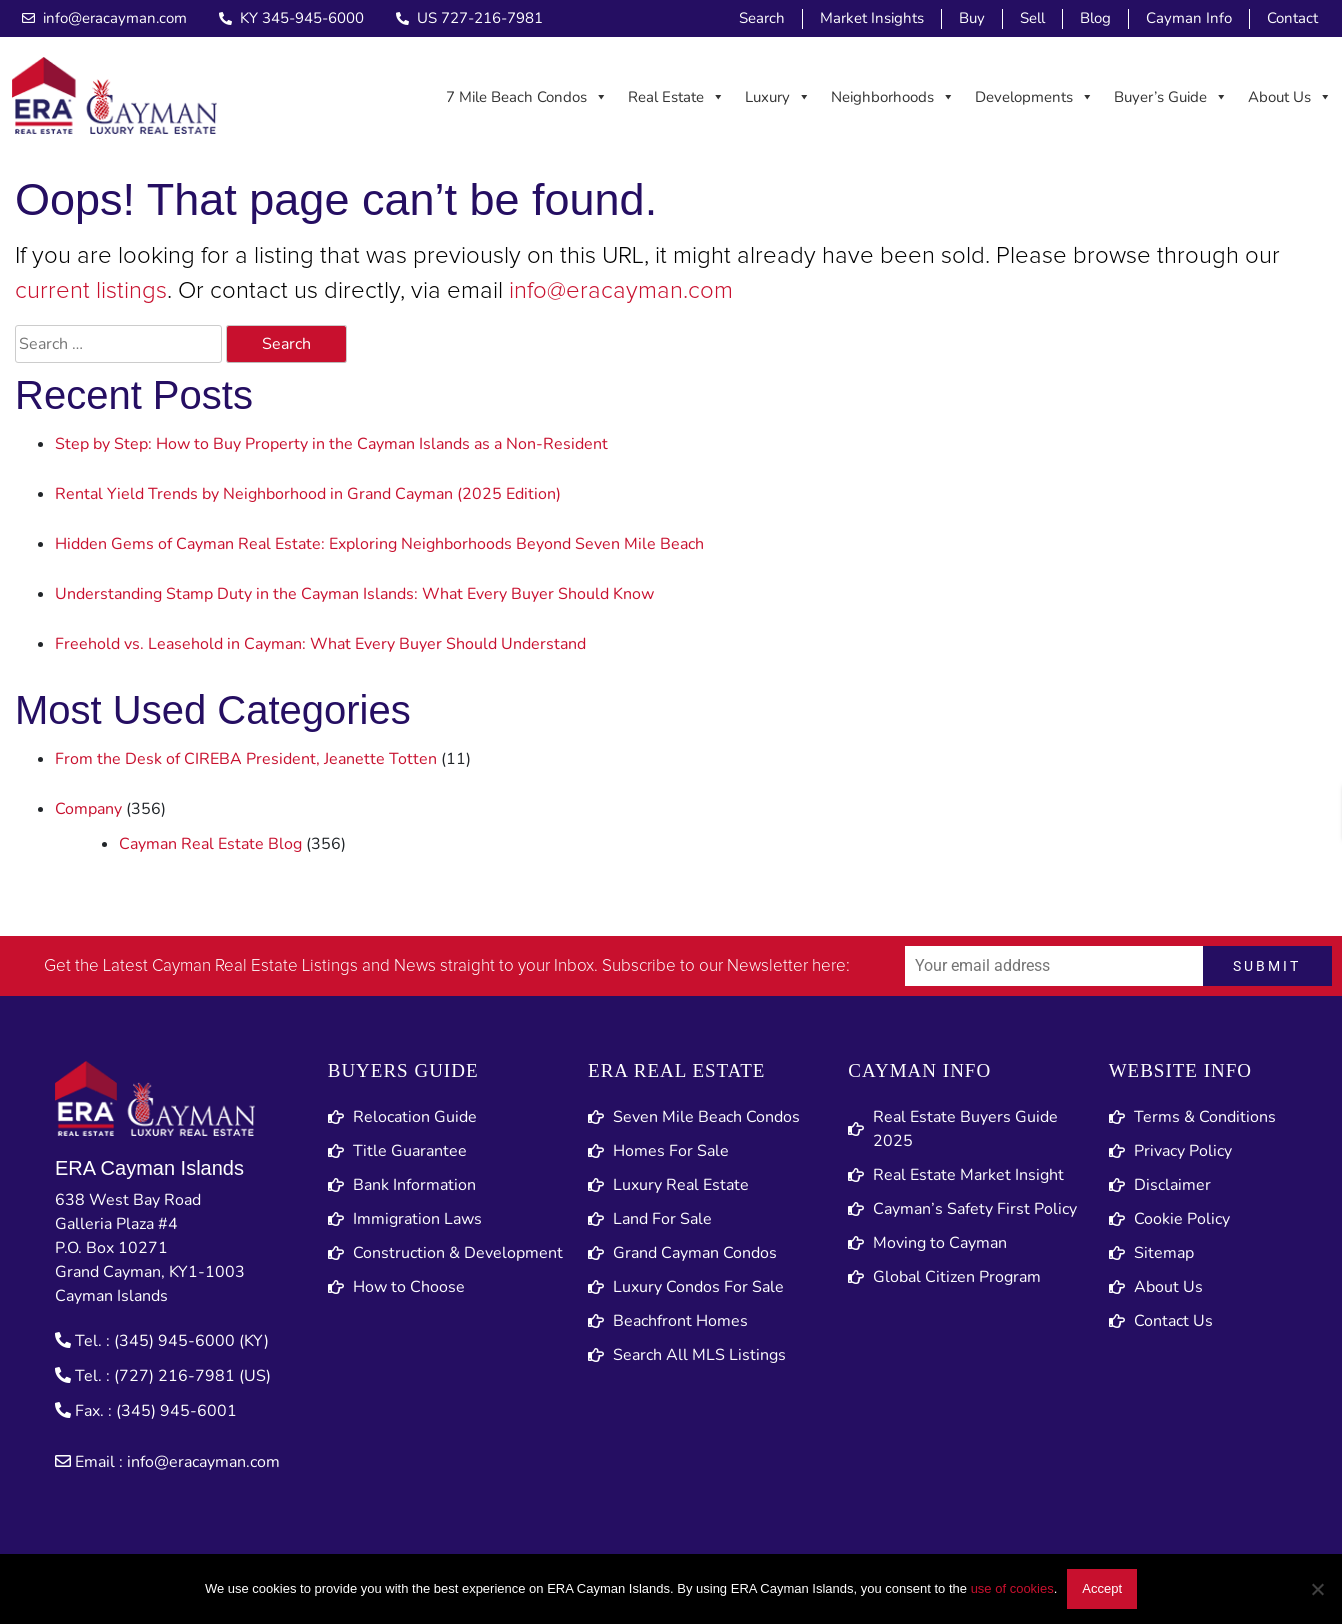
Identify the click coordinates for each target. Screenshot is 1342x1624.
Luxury (778, 97)
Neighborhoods (893, 97)
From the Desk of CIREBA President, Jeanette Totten (246, 759)
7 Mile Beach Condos (527, 97)
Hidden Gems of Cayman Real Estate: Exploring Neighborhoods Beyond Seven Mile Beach (379, 544)
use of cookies (1012, 1588)
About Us (1290, 97)
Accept (1102, 1588)
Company (88, 809)
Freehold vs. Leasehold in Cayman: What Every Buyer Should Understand (320, 644)
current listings (91, 291)
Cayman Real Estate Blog (210, 844)
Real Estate (676, 97)
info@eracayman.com (621, 291)
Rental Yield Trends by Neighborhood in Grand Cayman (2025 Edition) (308, 494)
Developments (1034, 97)
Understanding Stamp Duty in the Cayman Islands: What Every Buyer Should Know (354, 594)
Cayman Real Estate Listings (255, 966)
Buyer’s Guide (1171, 97)
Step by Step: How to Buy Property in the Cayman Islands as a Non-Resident (331, 444)
